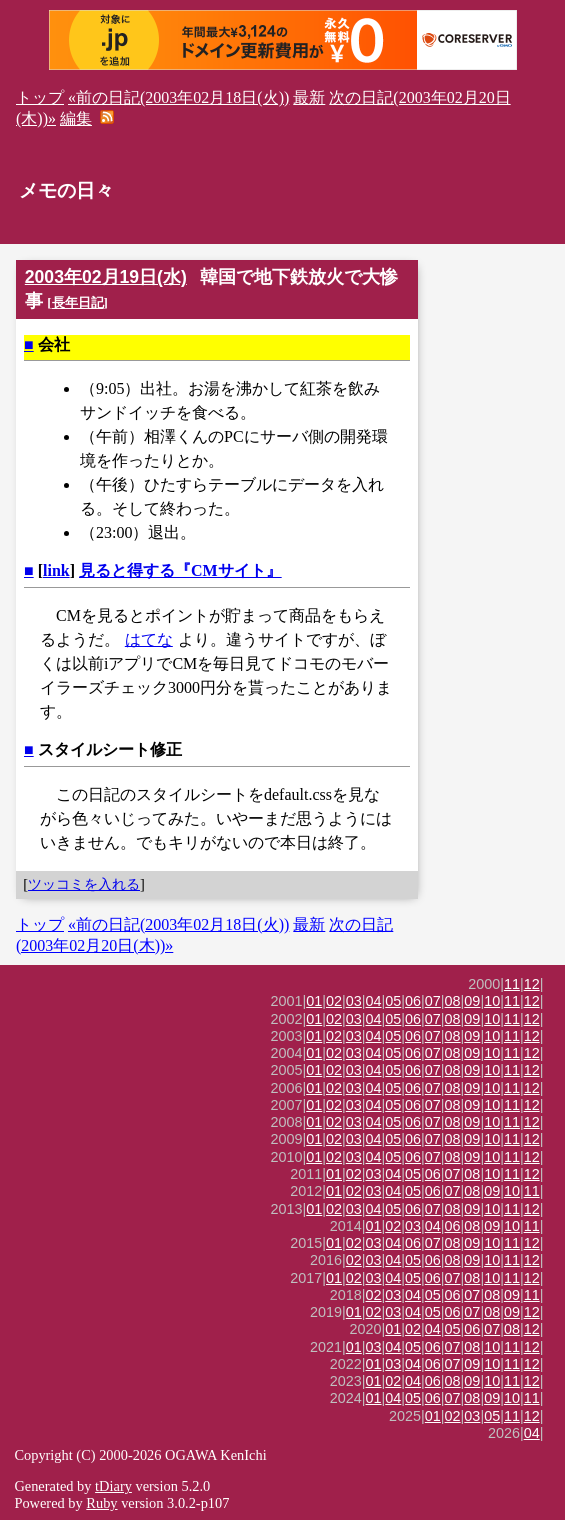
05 (393, 1001)
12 (532, 984)
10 (492, 1001)
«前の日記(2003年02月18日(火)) (178, 97)
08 (453, 1001)
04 (374, 1001)
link (56, 570)
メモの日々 (66, 190)
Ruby (101, 1503)
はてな (149, 639)
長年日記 (78, 302)
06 (413, 1001)
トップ (40, 97)
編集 (76, 118)
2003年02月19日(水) (106, 277)
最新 (309, 97)
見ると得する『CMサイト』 (180, 570)
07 (433, 1001)
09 (472, 1001)
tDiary (113, 1486)
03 (354, 1001)
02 (334, 1001)
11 (512, 984)
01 (314, 1001)
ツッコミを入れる (84, 884)
